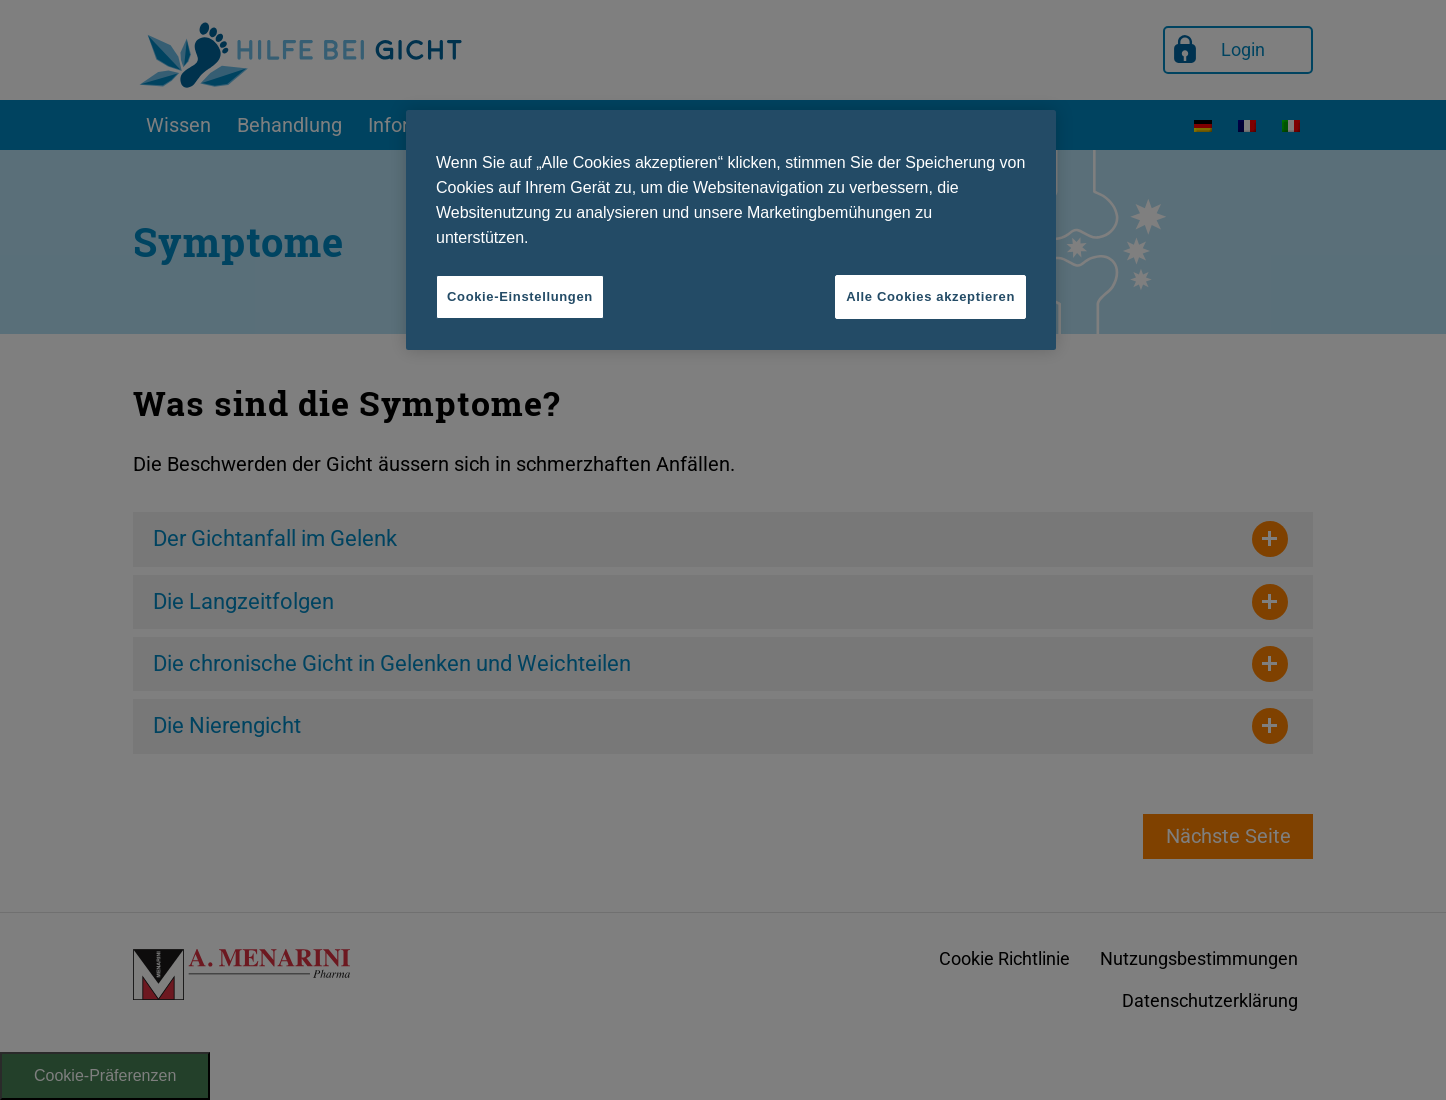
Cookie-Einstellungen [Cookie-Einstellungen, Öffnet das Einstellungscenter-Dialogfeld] (520, 296)
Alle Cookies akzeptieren (930, 296)
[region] (731, 230)
